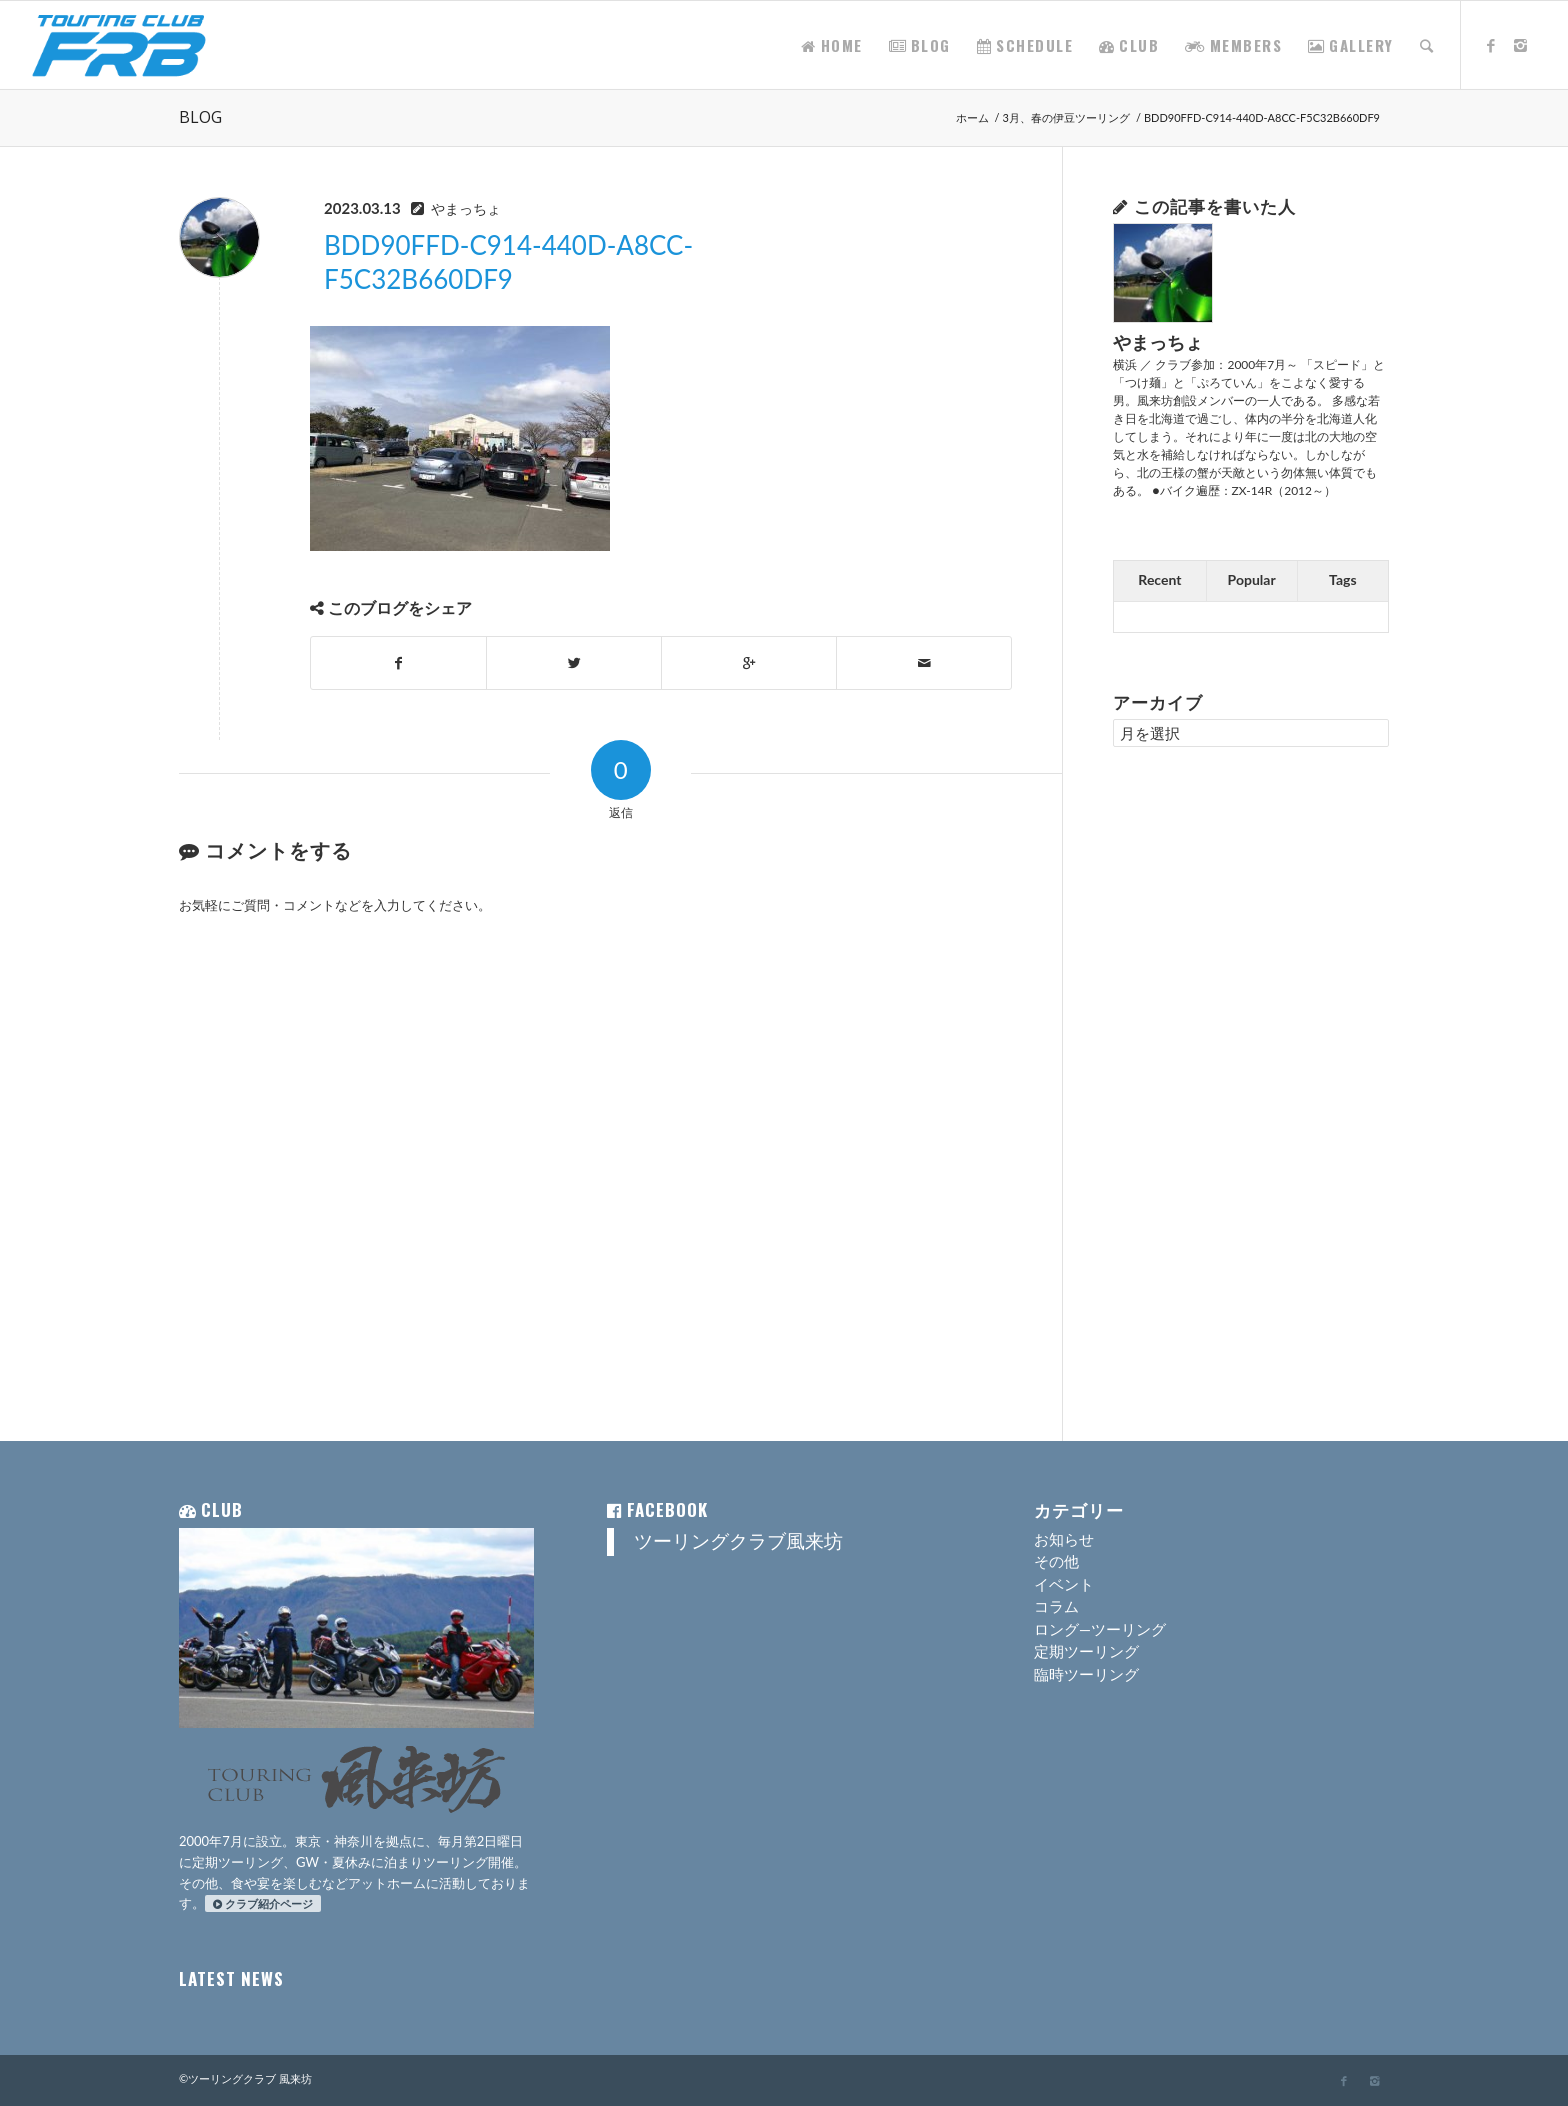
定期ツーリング (1086, 1651)
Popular (1252, 579)
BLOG (200, 117)
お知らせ (1064, 1539)
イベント (1064, 1584)
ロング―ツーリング (1100, 1629)
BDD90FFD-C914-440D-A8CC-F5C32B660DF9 (508, 262)
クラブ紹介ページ (263, 1903)
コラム (1056, 1606)
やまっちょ (466, 208)
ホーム (972, 117)
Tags (1343, 579)
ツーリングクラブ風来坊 (738, 1541)
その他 (1056, 1561)
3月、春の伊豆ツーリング (1066, 117)
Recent (1159, 579)
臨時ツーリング (1086, 1674)
